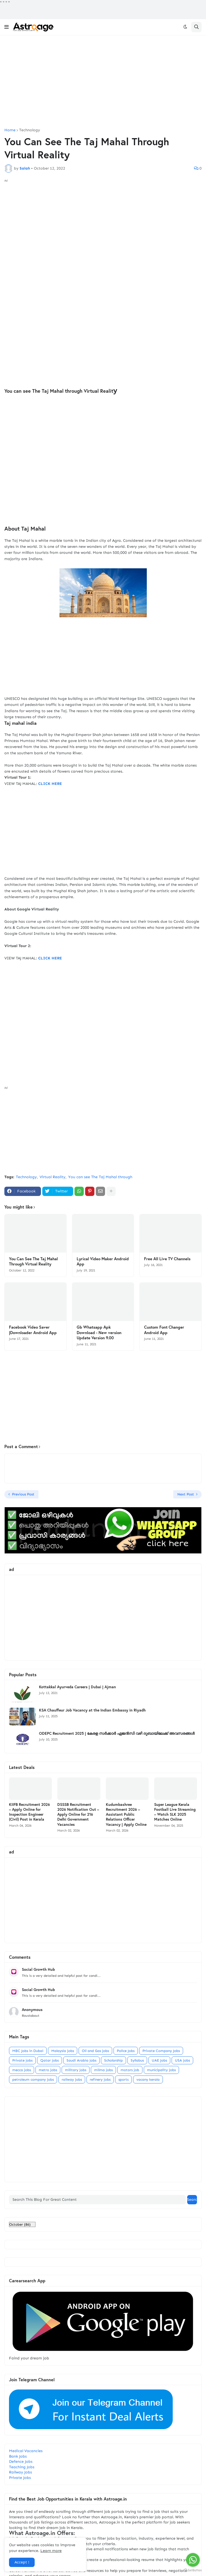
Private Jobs (20, 2477)
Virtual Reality (52, 1177)
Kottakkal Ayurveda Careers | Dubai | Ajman (77, 1686)
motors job (130, 2070)
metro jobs (48, 2070)
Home (10, 130)
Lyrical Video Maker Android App (103, 1261)
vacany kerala (148, 2079)
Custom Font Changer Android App (164, 1330)
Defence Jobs (20, 2461)
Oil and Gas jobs (95, 2051)
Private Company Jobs (161, 2051)
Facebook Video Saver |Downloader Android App (33, 1330)
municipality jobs (161, 2070)
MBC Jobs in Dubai (27, 2051)
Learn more (51, 2550)
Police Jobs (126, 2051)
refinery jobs (100, 2079)
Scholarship (113, 2060)
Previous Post (23, 1494)
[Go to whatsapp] (193, 2560)
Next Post (185, 1494)
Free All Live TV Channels (167, 1258)
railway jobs (72, 2079)
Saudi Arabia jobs (81, 2060)
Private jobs (22, 2060)
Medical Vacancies (26, 2451)
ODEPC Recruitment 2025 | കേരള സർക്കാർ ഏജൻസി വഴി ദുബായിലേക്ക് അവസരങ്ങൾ (117, 1733)
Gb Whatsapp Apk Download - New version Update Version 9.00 (99, 1332)
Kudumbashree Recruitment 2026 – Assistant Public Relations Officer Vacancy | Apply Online (126, 1814)
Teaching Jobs (21, 2467)
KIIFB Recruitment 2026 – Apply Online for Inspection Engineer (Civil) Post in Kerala (29, 1812)
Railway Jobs (20, 2472)
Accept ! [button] (21, 2562)
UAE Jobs (159, 2060)
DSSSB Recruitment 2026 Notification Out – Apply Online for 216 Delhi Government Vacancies (78, 1814)
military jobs (75, 2070)
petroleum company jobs (33, 2079)
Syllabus (137, 2060)
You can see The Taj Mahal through (100, 1177)
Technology (29, 130)
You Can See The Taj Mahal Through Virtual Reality (33, 1261)
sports (123, 2079)
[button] (6, 27)
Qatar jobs (49, 2060)
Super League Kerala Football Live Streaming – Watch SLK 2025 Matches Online (175, 1812)
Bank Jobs (18, 2456)
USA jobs (182, 2060)
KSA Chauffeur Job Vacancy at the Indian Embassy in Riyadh (92, 1710)
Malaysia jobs (62, 2051)
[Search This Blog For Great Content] (97, 2199)
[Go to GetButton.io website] (193, 2570)
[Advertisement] (103, 81)
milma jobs (103, 2070)
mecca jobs (21, 2070)
